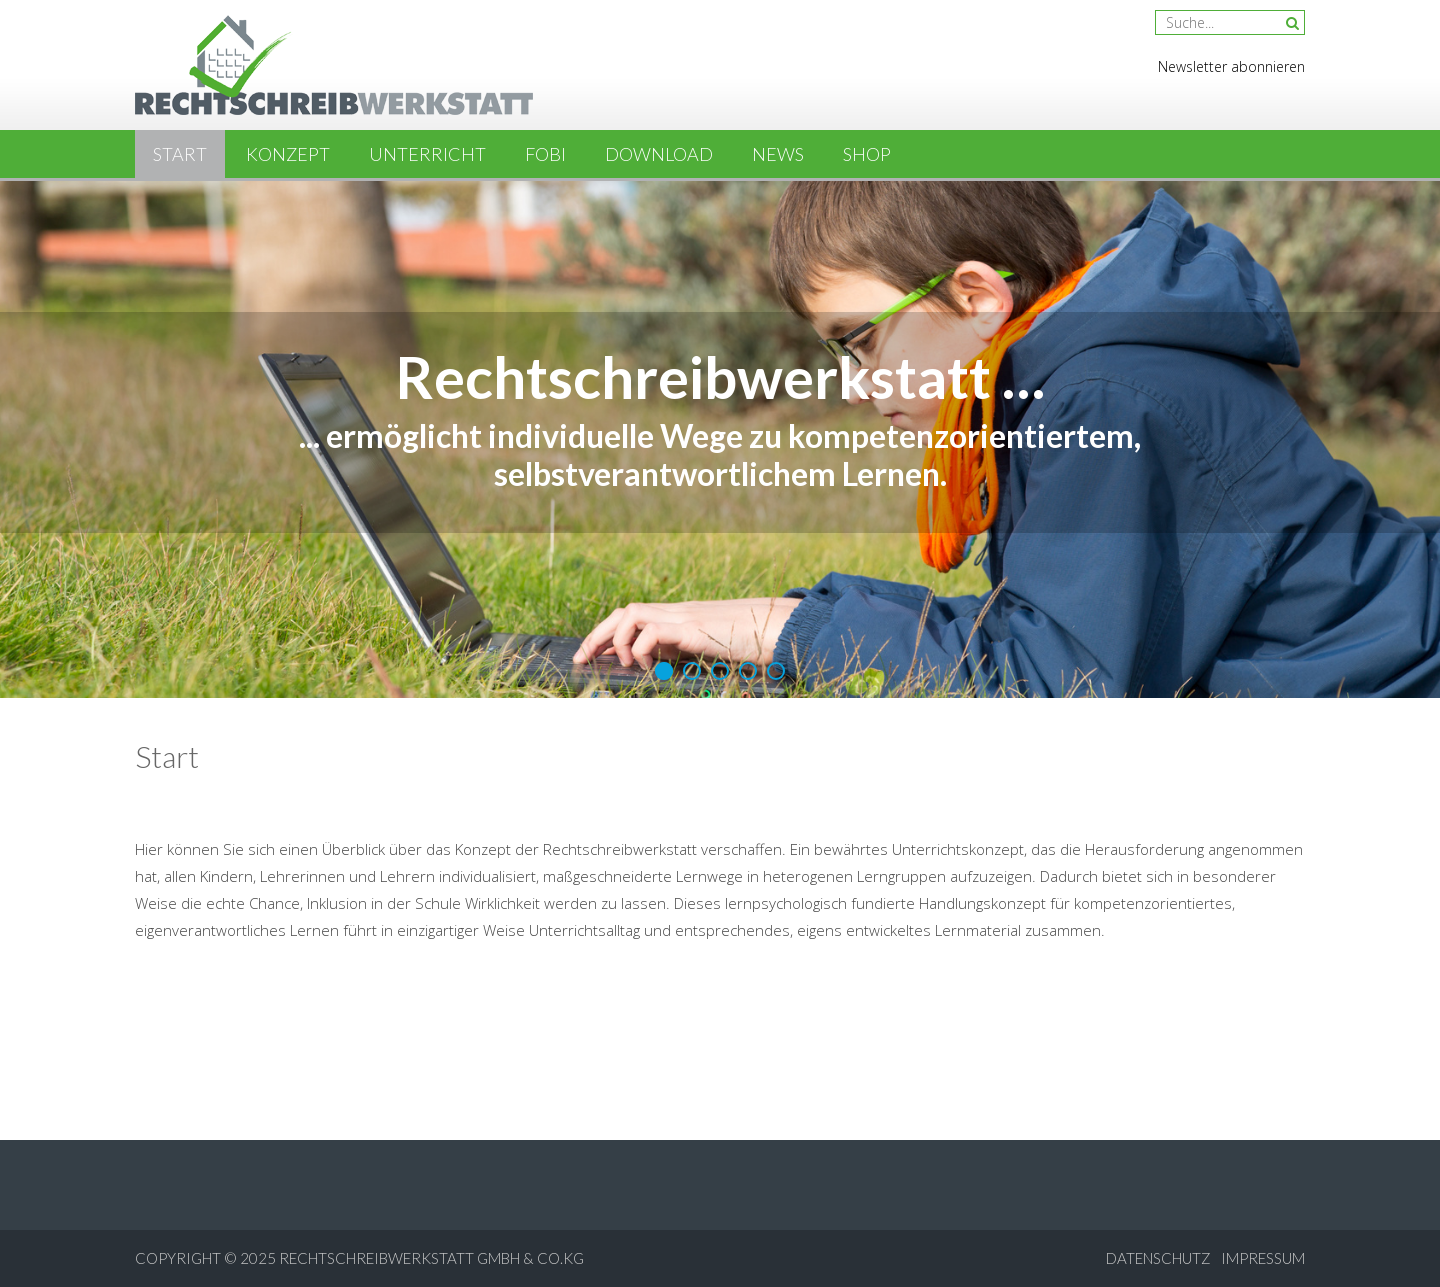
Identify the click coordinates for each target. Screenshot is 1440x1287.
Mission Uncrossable (317, 802)
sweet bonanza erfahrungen (964, 977)
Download (659, 154)
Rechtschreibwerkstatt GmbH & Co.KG (431, 1258)
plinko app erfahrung (485, 1024)
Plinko (542, 802)
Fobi (545, 154)
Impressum (1263, 1258)
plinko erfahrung (1153, 977)
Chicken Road (441, 802)
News (778, 154)
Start (180, 154)
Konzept (288, 154)
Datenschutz (1158, 1258)
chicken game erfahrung (522, 1051)
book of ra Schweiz (795, 977)
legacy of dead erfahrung (835, 1024)
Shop (867, 154)
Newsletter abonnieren (1231, 66)
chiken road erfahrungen (639, 977)
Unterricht (427, 154)
